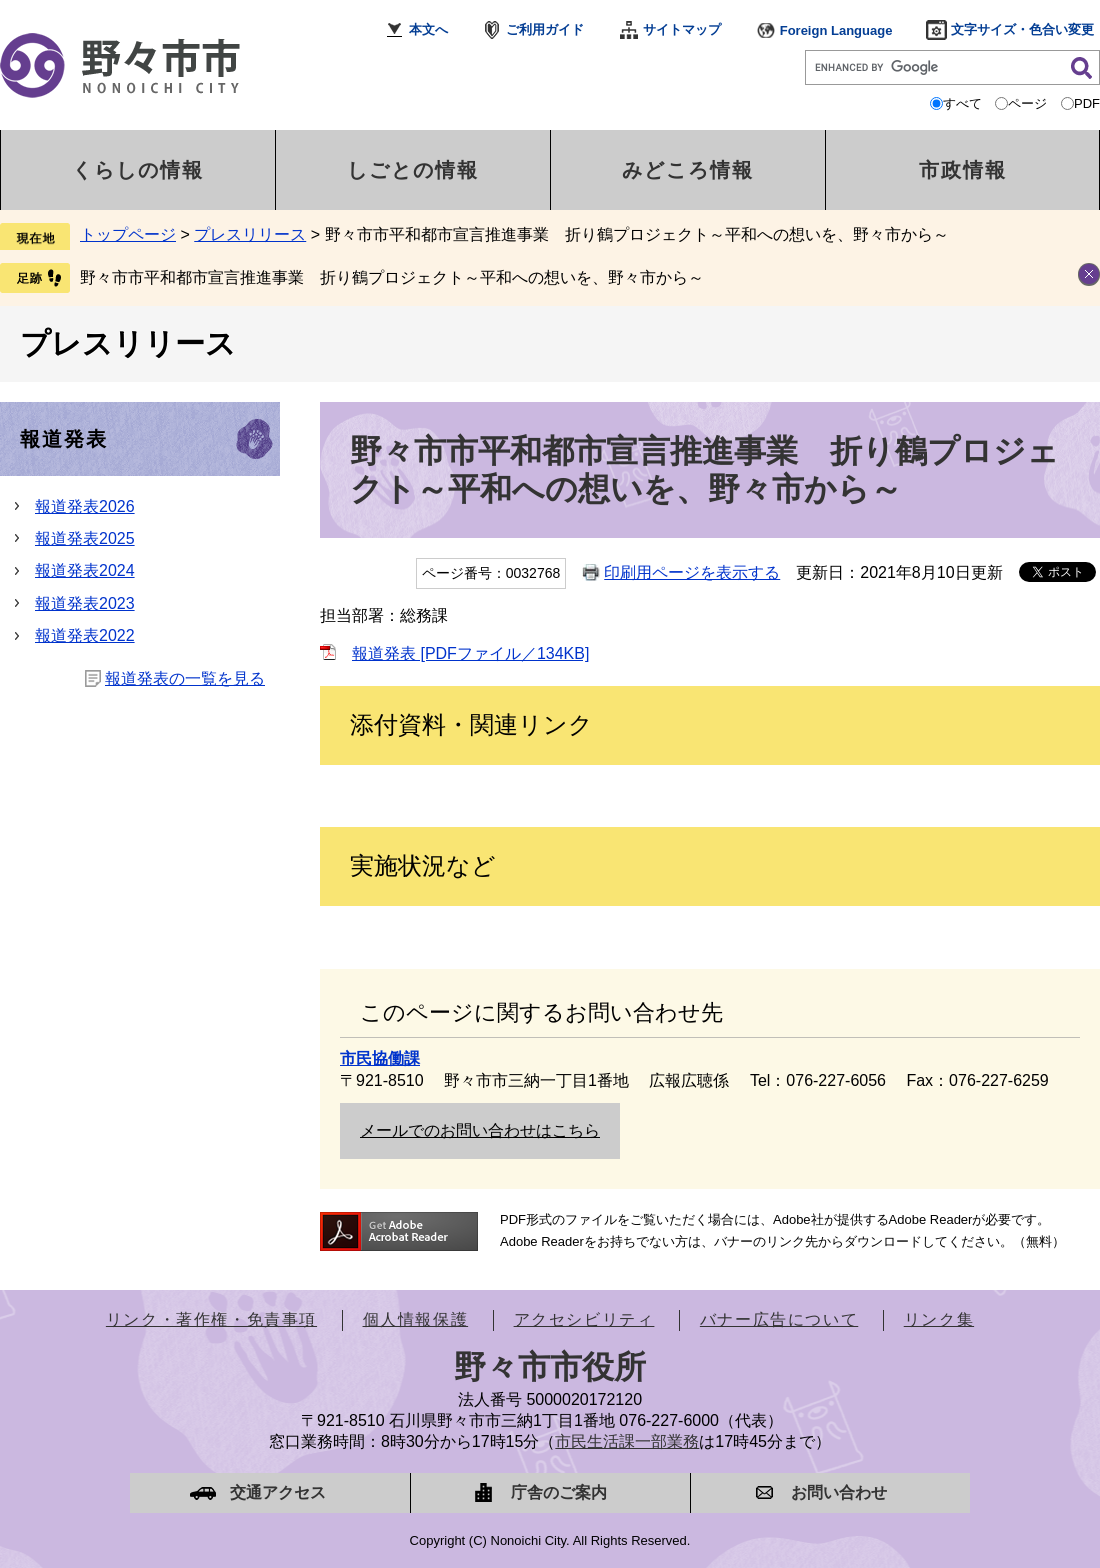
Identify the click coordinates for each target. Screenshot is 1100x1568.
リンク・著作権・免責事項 (211, 1319)
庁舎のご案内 (559, 1492)
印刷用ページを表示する (692, 572)
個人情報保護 (416, 1319)
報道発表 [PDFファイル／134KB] (470, 653)
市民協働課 (380, 1058)
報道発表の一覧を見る (185, 678)
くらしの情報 (138, 170)
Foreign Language (836, 30)
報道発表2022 (85, 635)
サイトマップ (682, 29)
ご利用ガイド (545, 29)
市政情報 (963, 170)
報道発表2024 (85, 570)
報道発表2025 (85, 538)
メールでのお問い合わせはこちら (480, 1130)
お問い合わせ (839, 1492)
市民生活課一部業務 (627, 1441)
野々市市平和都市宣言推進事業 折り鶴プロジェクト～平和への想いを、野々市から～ (392, 277)
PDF (1087, 103)
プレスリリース (250, 234)
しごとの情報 (413, 170)
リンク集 (939, 1319)
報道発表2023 (85, 603)
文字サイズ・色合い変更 (1022, 29)
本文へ (428, 29)
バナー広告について (779, 1319)
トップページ (128, 234)
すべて (962, 103)
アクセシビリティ (584, 1319)
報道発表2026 (85, 506)
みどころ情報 (688, 170)
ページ (1027, 103)
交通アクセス (278, 1492)
